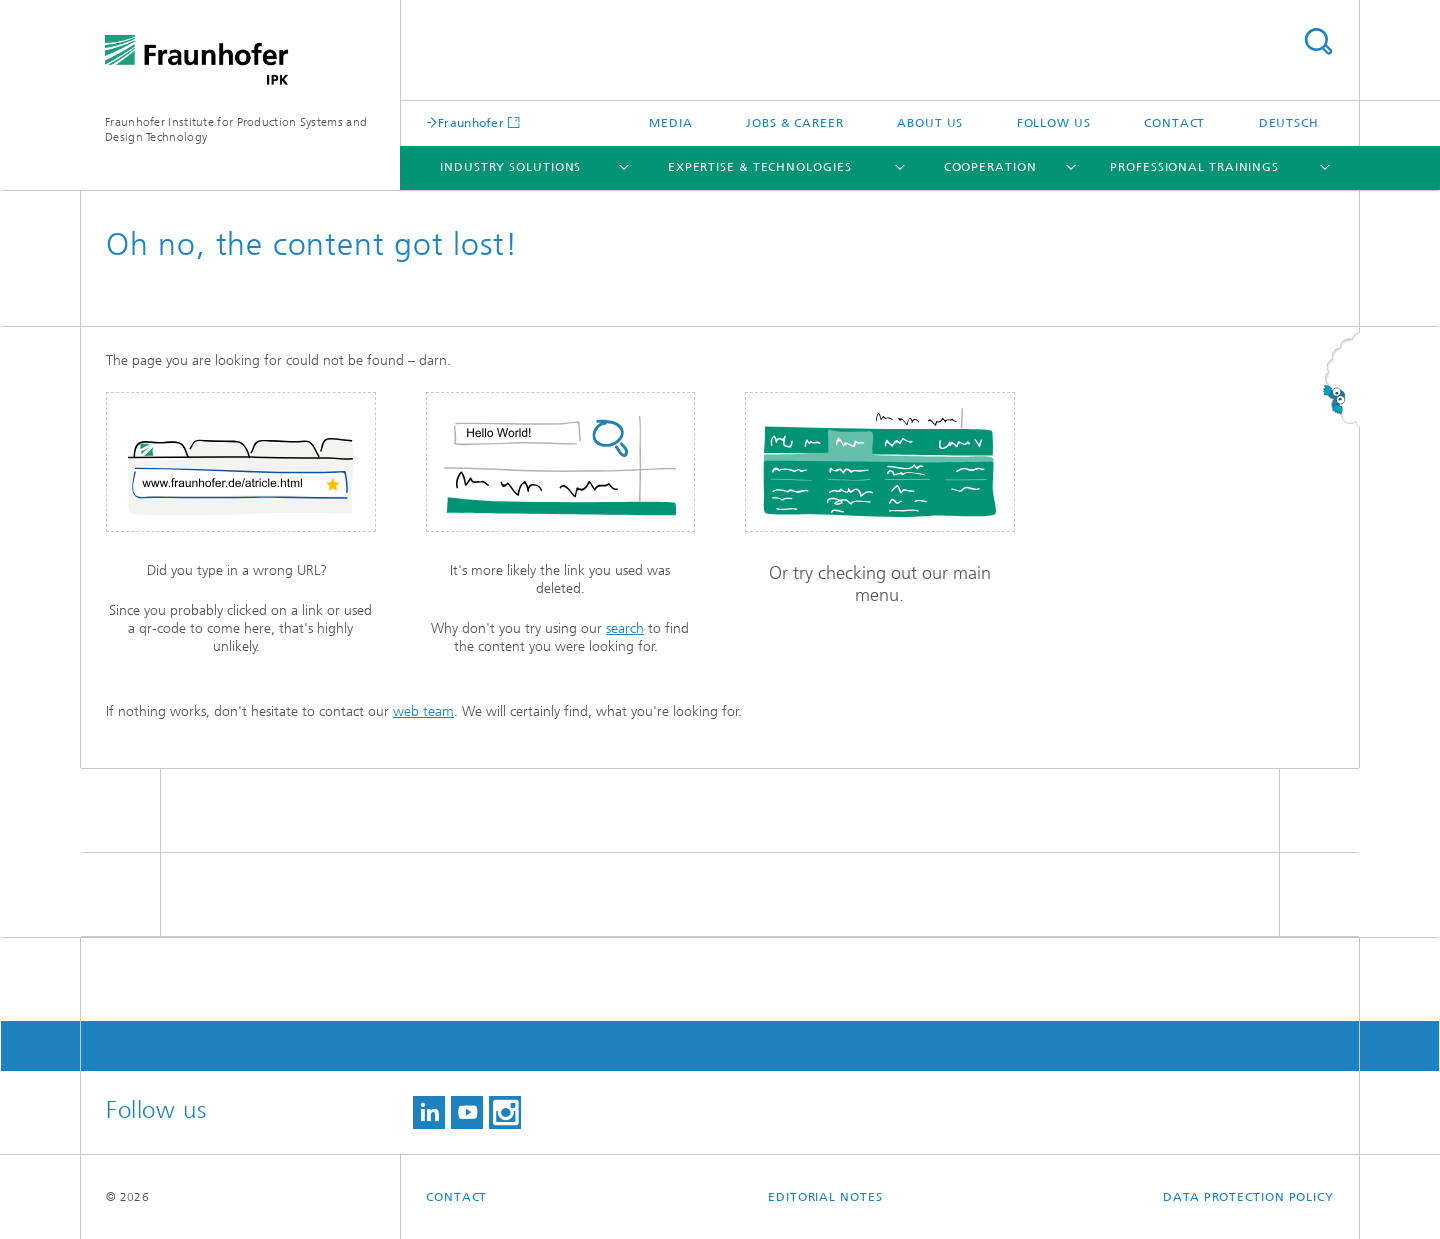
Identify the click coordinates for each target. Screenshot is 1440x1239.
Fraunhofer (471, 122)
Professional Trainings (1194, 167)
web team (423, 711)
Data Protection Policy (1248, 1197)
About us (930, 123)
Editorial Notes (825, 1197)
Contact (1174, 123)
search (625, 628)
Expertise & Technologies (760, 167)
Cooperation (990, 167)
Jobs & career (795, 123)
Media (671, 123)
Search (1318, 41)
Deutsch (1289, 123)
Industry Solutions (510, 167)
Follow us (1054, 123)
